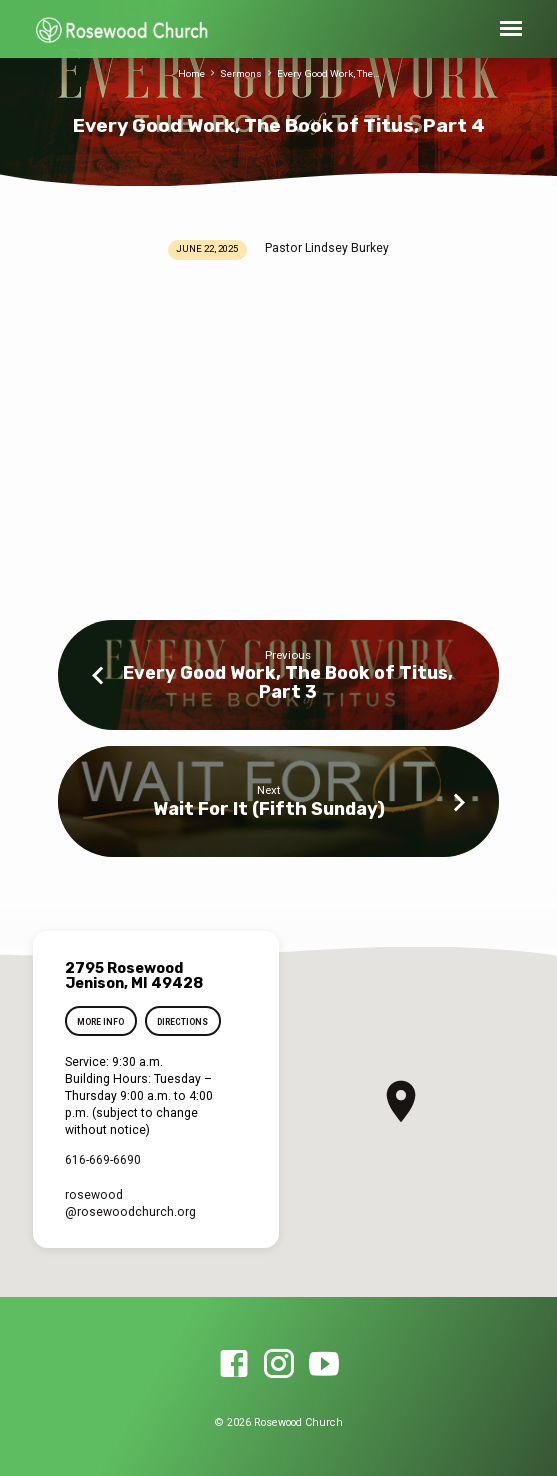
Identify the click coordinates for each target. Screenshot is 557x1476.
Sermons (241, 73)
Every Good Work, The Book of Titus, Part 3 (288, 682)
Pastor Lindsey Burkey (327, 248)
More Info (101, 1022)
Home (191, 73)
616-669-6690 (103, 1160)
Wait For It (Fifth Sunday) (269, 808)
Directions (182, 1022)
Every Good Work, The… (328, 73)
